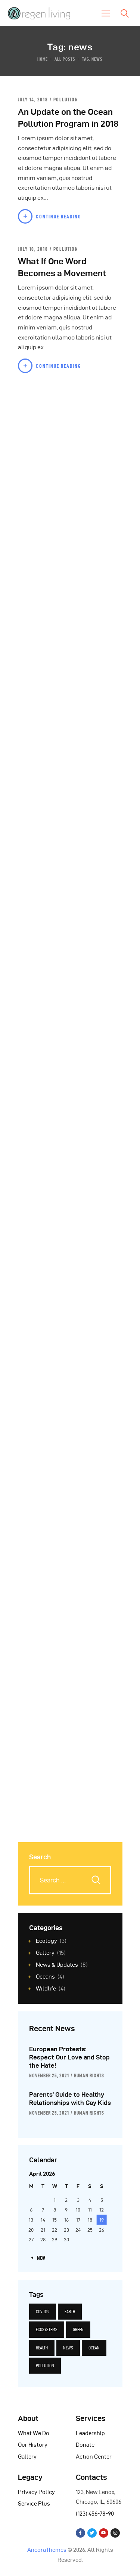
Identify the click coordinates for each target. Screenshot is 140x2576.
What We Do (33, 2433)
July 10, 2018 (34, 249)
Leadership (90, 2433)
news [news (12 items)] (68, 2348)
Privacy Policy (36, 2492)
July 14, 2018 (34, 99)
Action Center (94, 2457)
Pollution (65, 99)
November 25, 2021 (49, 2075)
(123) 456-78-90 (95, 2514)
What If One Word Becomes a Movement (62, 267)
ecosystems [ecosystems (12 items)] (46, 2329)
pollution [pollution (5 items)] (45, 2365)
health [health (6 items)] (42, 2348)
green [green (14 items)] (78, 2329)
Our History (32, 2445)
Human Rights (89, 2075)
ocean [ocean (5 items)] (94, 2348)
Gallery (27, 2457)
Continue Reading (58, 217)
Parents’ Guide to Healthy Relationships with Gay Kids (70, 2098)
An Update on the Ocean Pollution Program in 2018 (68, 117)
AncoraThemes (46, 2550)
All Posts (65, 58)
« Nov (39, 2258)
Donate (85, 2445)
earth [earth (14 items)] (70, 2311)
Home (42, 58)
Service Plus (34, 2504)
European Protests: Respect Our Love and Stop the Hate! (69, 2057)
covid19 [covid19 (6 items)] (42, 2311)
